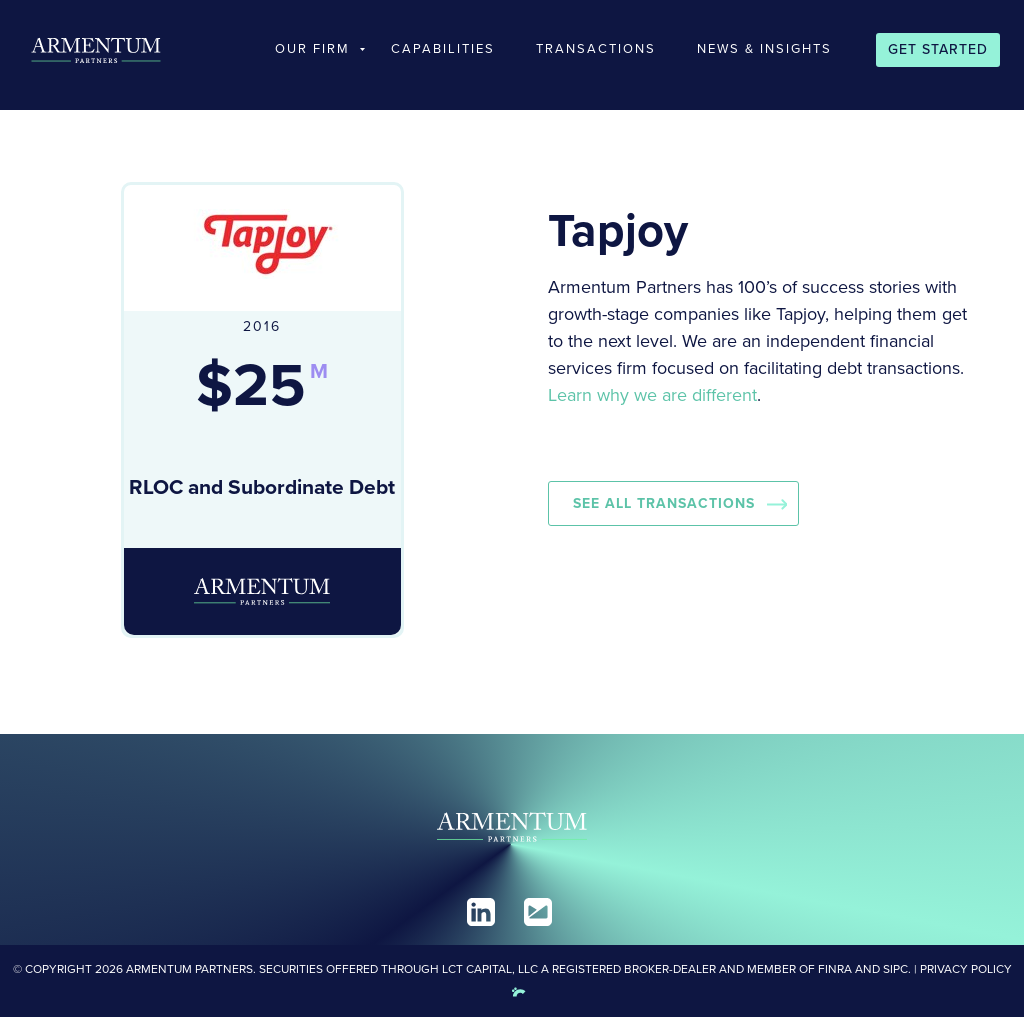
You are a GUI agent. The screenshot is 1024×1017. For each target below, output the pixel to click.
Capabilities (443, 48)
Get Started (938, 49)
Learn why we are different (652, 395)
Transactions (596, 48)
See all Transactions (664, 503)
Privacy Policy (966, 969)
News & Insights (764, 48)
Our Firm (312, 48)
